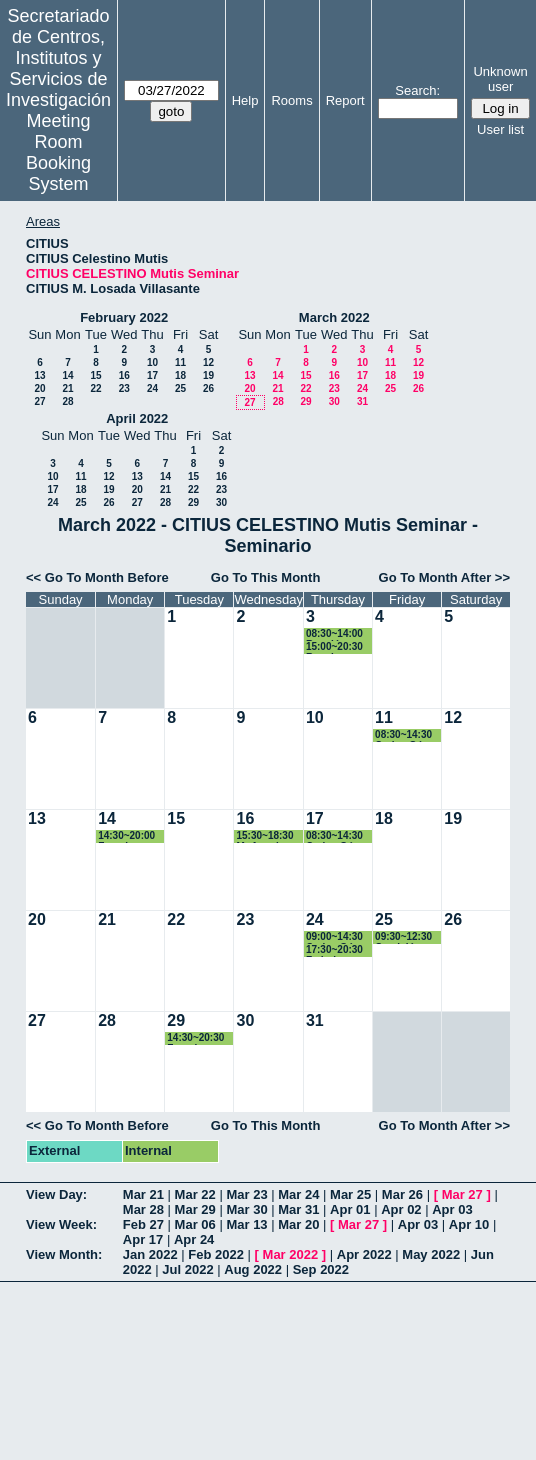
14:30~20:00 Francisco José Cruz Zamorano (126, 836)
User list (500, 129)
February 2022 (124, 317)
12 (208, 362)
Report (345, 100)
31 (362, 401)
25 (180, 388)
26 (208, 388)
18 (180, 375)
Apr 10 (469, 1224)
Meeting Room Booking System (58, 152)
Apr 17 (143, 1239)
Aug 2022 (253, 1269)
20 (39, 388)
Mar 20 (298, 1224)
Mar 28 (143, 1209)
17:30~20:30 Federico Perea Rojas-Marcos (336, 950)
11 (180, 362)
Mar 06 (195, 1224)
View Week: (61, 1224)
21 (67, 388)
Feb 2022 (216, 1254)
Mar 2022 (291, 1254)
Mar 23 (246, 1194)
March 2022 (334, 317)
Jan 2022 (150, 1254)
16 (124, 375)
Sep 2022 (321, 1269)
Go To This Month (266, 577)
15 (95, 375)
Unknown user (500, 79)
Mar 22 (195, 1194)
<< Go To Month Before (97, 577)
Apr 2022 (364, 1254)
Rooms (291, 100)
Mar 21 (143, 1194)
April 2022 (137, 418)
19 (208, 375)
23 (124, 388)
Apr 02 (401, 1209)
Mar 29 (195, 1209)
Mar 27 (462, 1194)
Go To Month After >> (444, 577)
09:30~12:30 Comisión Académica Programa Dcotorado (403, 937)
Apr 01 (350, 1209)
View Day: (56, 1194)
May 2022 (431, 1254)
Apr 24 (194, 1239)
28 (67, 401)
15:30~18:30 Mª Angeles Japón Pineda (268, 836)
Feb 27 (143, 1224)
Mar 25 (350, 1194)
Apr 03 (452, 1209)
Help (245, 100)
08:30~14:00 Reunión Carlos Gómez (339, 634)
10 (152, 362)
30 (334, 401)
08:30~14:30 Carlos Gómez (408, 735)
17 (152, 375)
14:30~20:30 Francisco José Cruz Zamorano (195, 1038)
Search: (417, 90)
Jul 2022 (187, 1269)
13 (39, 375)
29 (305, 401)
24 (152, 388)
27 (39, 401)
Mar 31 (298, 1209)
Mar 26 (402, 1194)
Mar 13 (246, 1224)
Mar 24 (298, 1194)
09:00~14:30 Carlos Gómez (339, 937)
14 (67, 375)
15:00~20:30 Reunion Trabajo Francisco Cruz (334, 647)
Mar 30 (246, 1209)
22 (95, 388)
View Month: (64, 1254)
